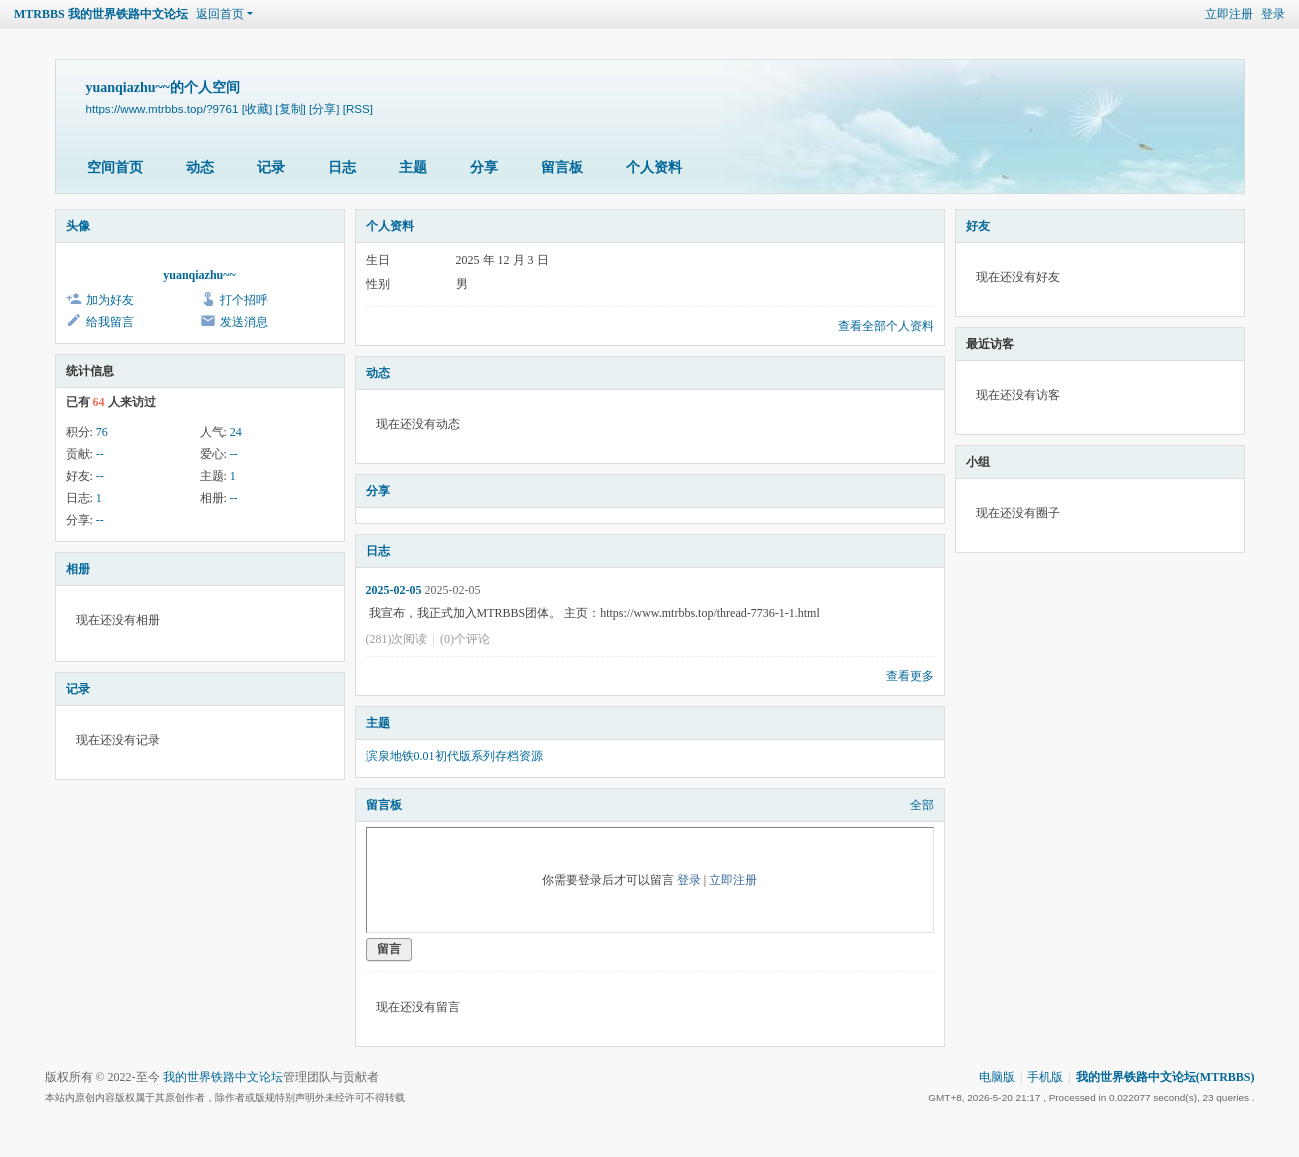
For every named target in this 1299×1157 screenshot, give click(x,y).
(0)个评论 (465, 639)
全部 (922, 805)
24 (236, 432)
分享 (484, 167)
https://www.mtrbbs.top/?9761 (162, 108)
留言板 (562, 167)
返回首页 (220, 14)
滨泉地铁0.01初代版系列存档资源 (454, 756)
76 (102, 432)
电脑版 (997, 1077)
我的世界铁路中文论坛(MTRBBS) (1165, 1077)
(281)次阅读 (397, 639)
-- (100, 454)
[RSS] (358, 108)
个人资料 (654, 167)
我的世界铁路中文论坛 (223, 1077)
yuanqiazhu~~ (199, 275)
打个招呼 (244, 300)
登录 (1273, 14)
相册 (78, 569)
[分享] (324, 108)
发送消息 (244, 322)
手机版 (1045, 1077)
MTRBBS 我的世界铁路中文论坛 (101, 14)
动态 (200, 167)
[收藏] (257, 108)
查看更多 (910, 676)
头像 (78, 226)
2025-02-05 (394, 590)
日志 (342, 167)
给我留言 (110, 322)
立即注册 (1229, 14)
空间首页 (115, 167)
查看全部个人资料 (886, 326)
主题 (413, 167)
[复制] (290, 108)
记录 (271, 167)
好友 (978, 226)
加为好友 (110, 300)
